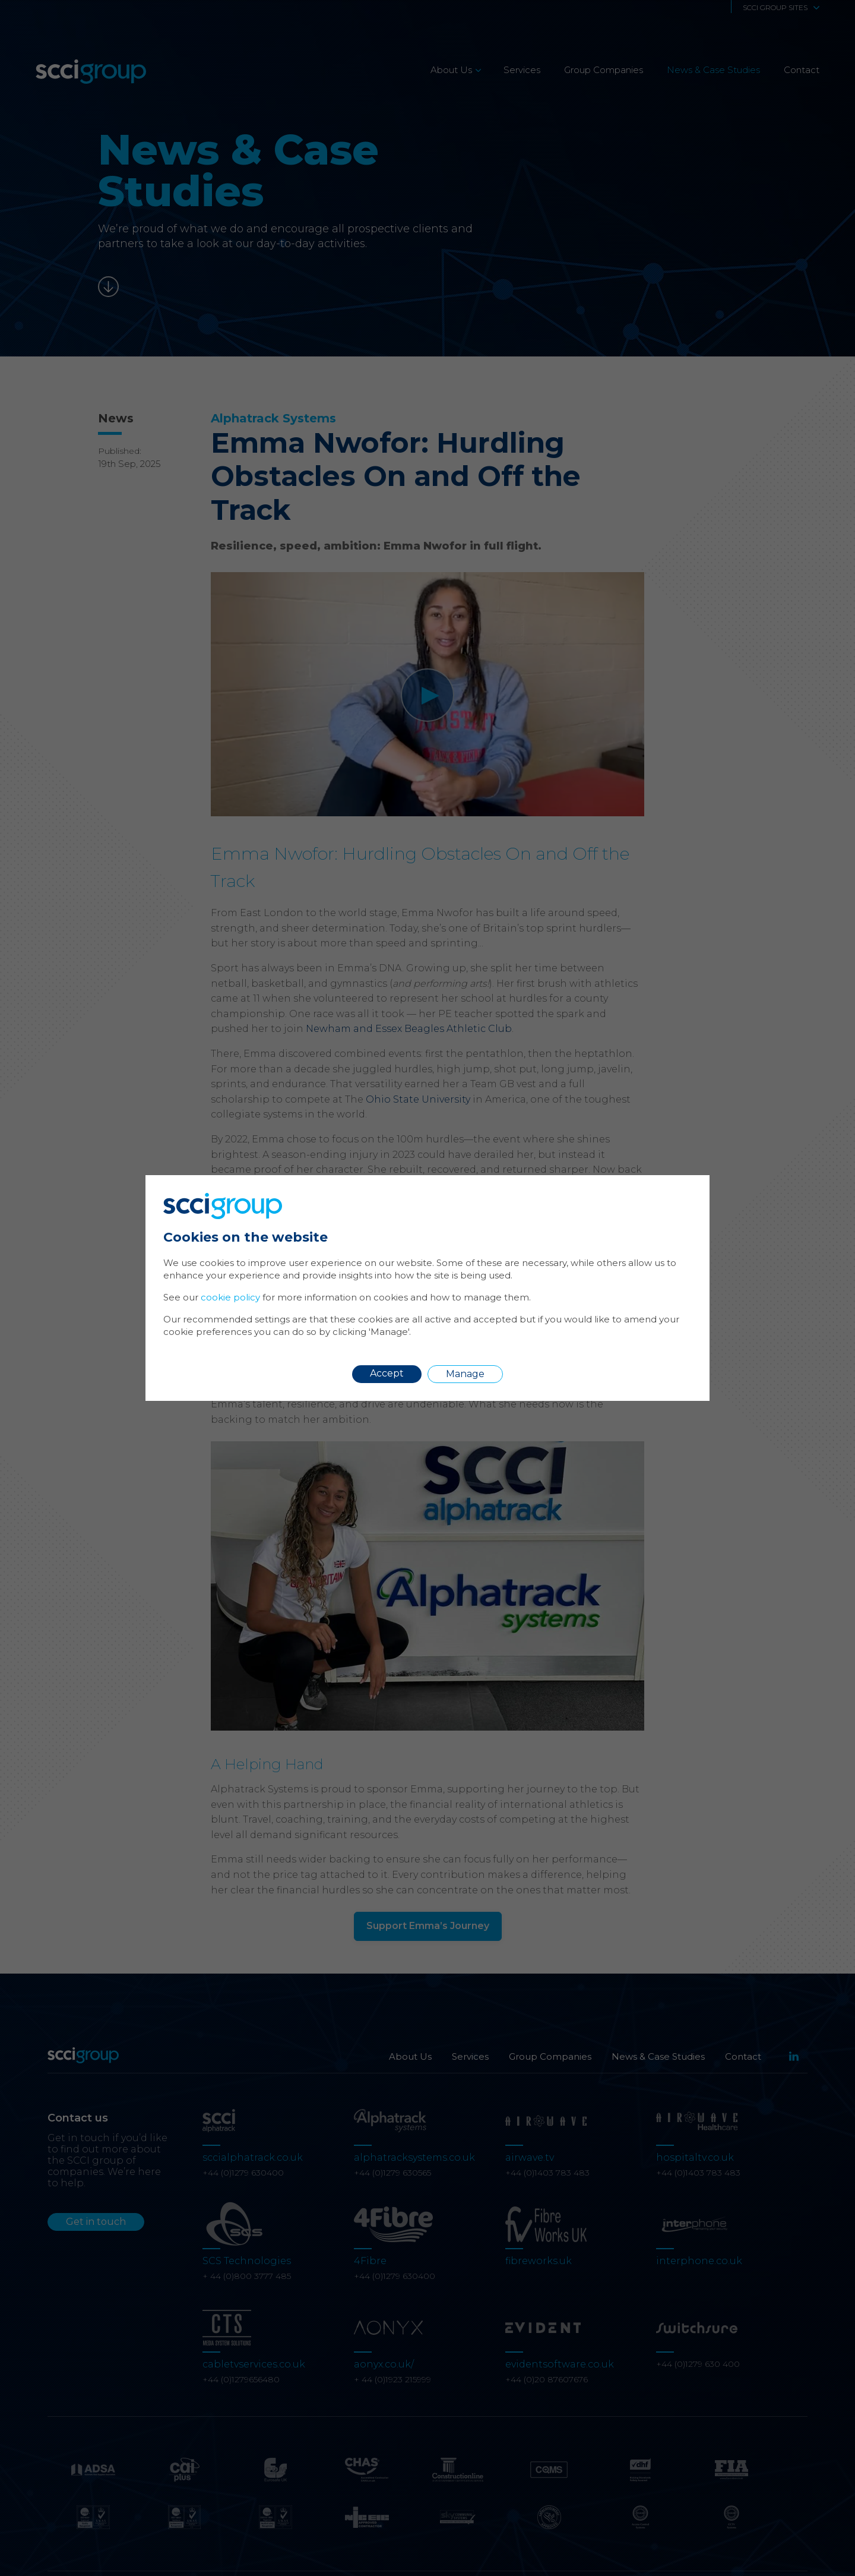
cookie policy (230, 1297)
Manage (465, 1373)
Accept (387, 1373)
